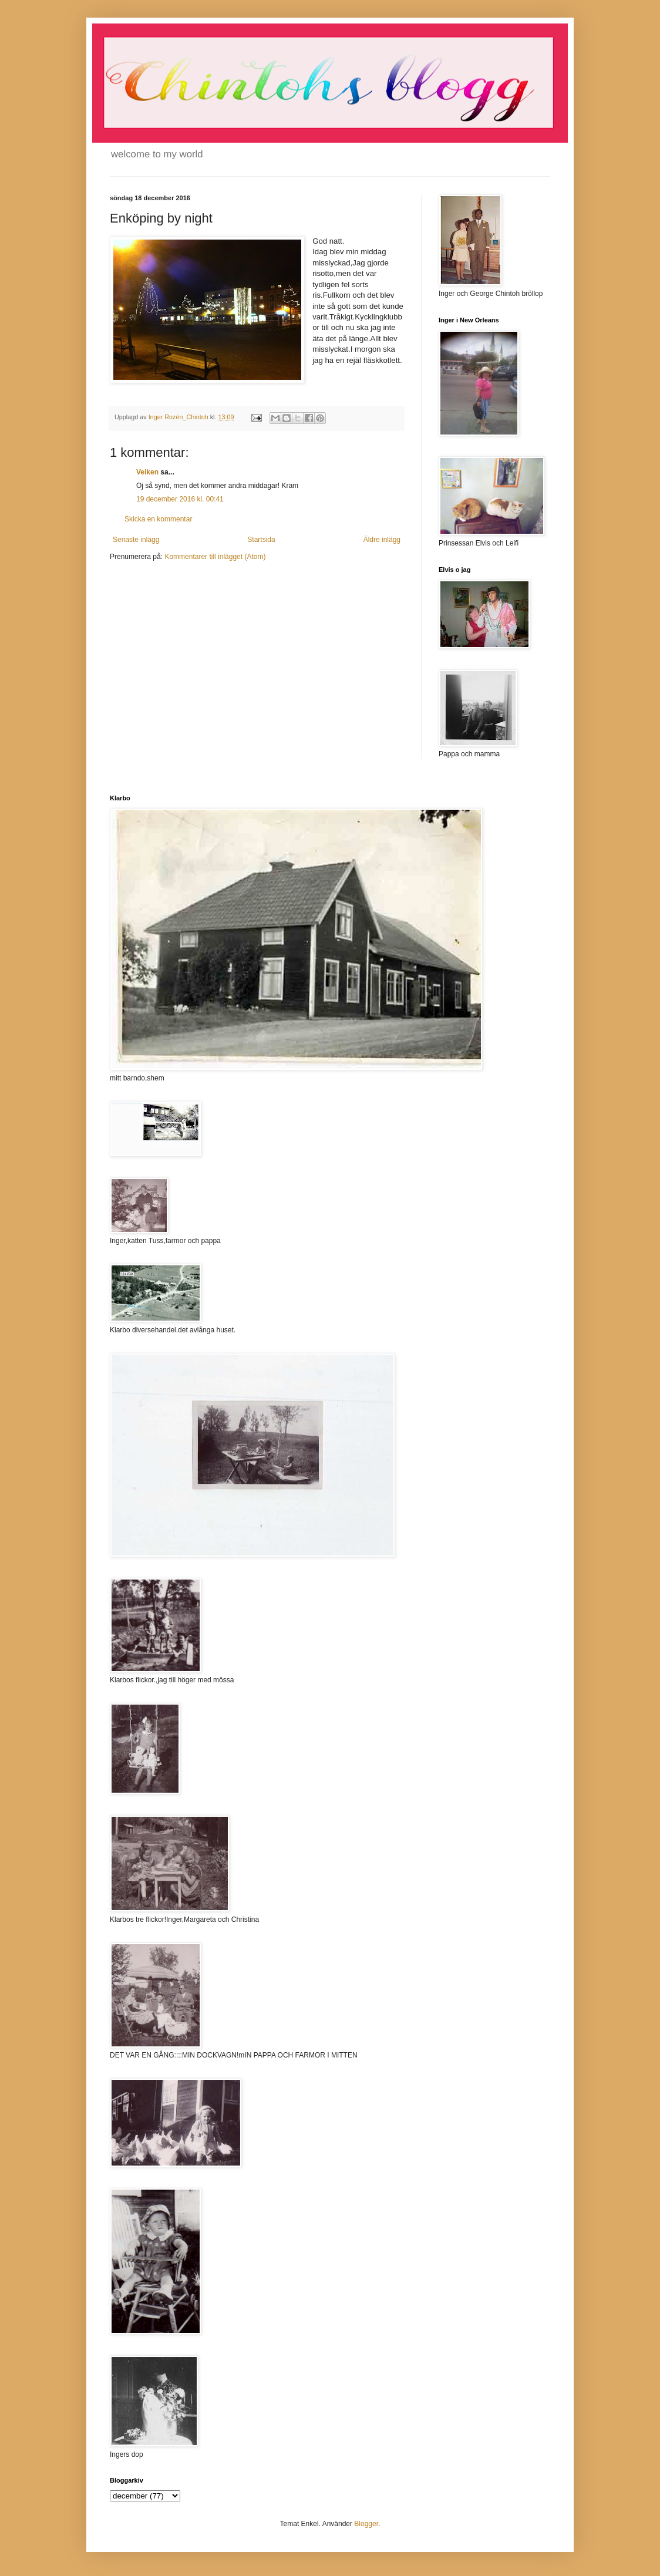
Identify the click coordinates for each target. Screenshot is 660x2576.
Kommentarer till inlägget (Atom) (214, 557)
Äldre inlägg (381, 540)
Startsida (261, 540)
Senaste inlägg (136, 540)
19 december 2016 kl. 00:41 (180, 499)
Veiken (147, 472)
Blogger (366, 2524)
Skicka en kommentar (158, 519)
